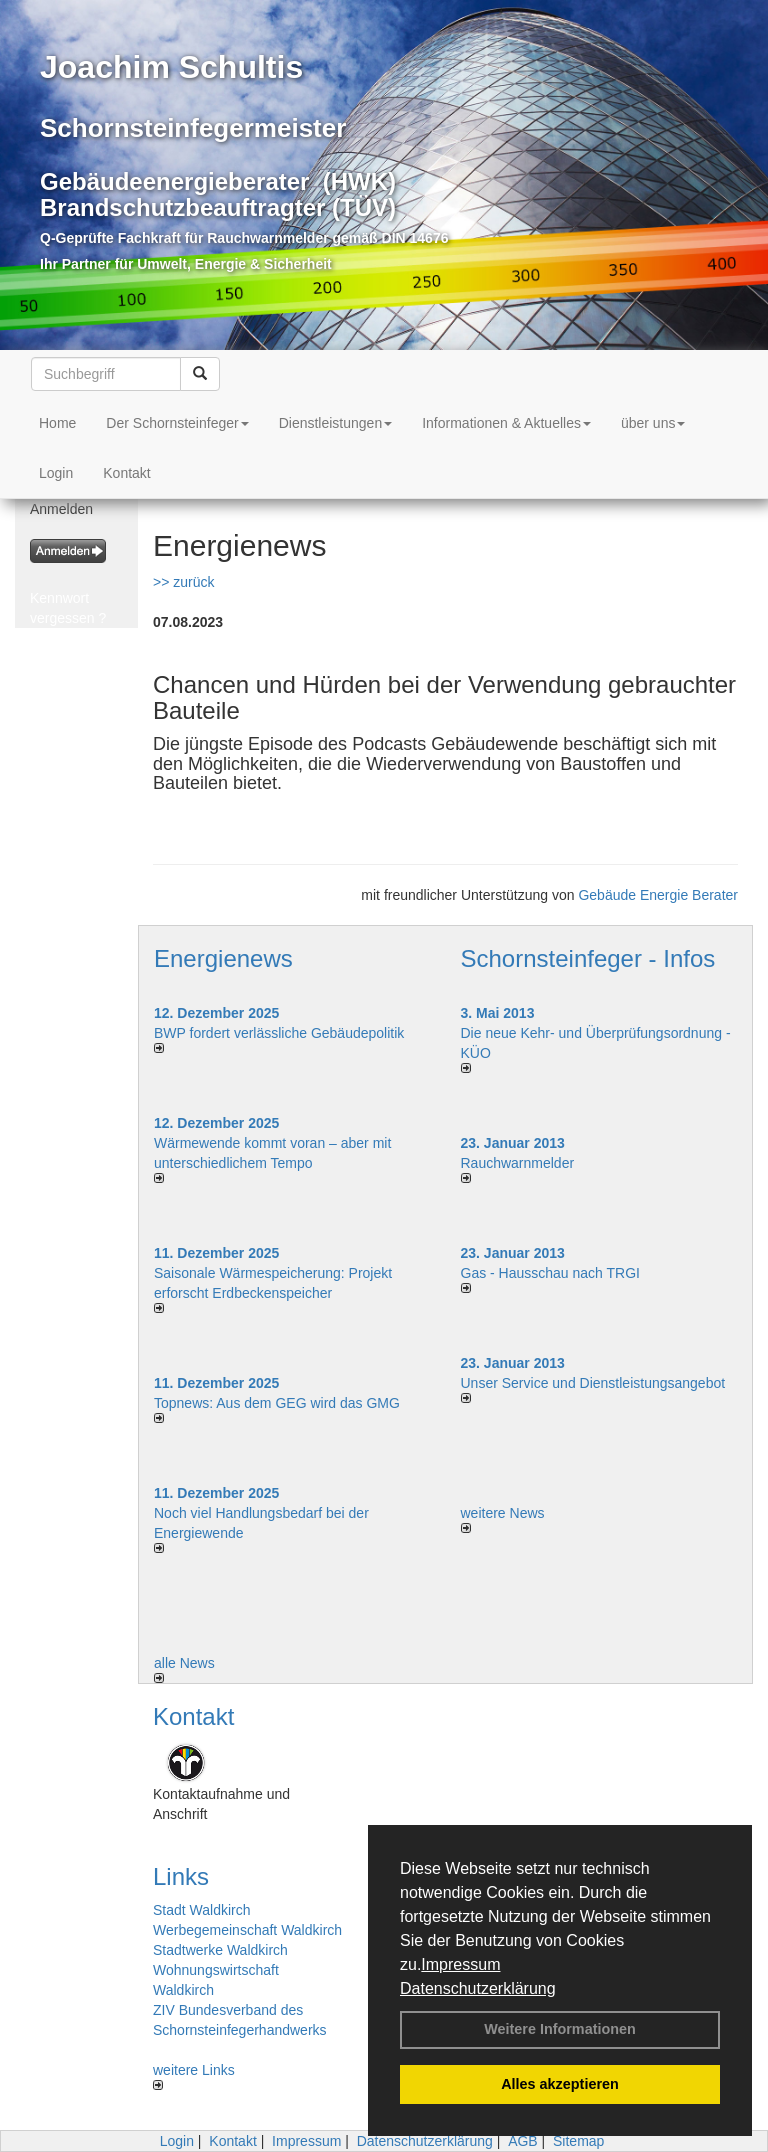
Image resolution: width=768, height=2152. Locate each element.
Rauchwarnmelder (518, 1163)
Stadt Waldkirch (202, 1910)
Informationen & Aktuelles (506, 423)
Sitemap (578, 2141)
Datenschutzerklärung (478, 1988)
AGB (523, 2141)
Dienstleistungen (336, 423)
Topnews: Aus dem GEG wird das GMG (277, 1403)
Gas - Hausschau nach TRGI (550, 1273)
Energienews (223, 958)
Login (56, 473)
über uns (653, 423)
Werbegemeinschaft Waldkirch (247, 1930)
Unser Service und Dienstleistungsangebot (593, 1383)
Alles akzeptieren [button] (560, 2084)
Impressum (460, 1964)
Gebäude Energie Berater (658, 895)
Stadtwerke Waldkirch (220, 1950)
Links (181, 1876)
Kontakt (126, 473)
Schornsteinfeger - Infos (588, 958)
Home (57, 423)
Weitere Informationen (560, 2029)
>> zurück (183, 582)
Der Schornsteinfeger (177, 423)
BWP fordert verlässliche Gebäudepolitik (279, 1033)
